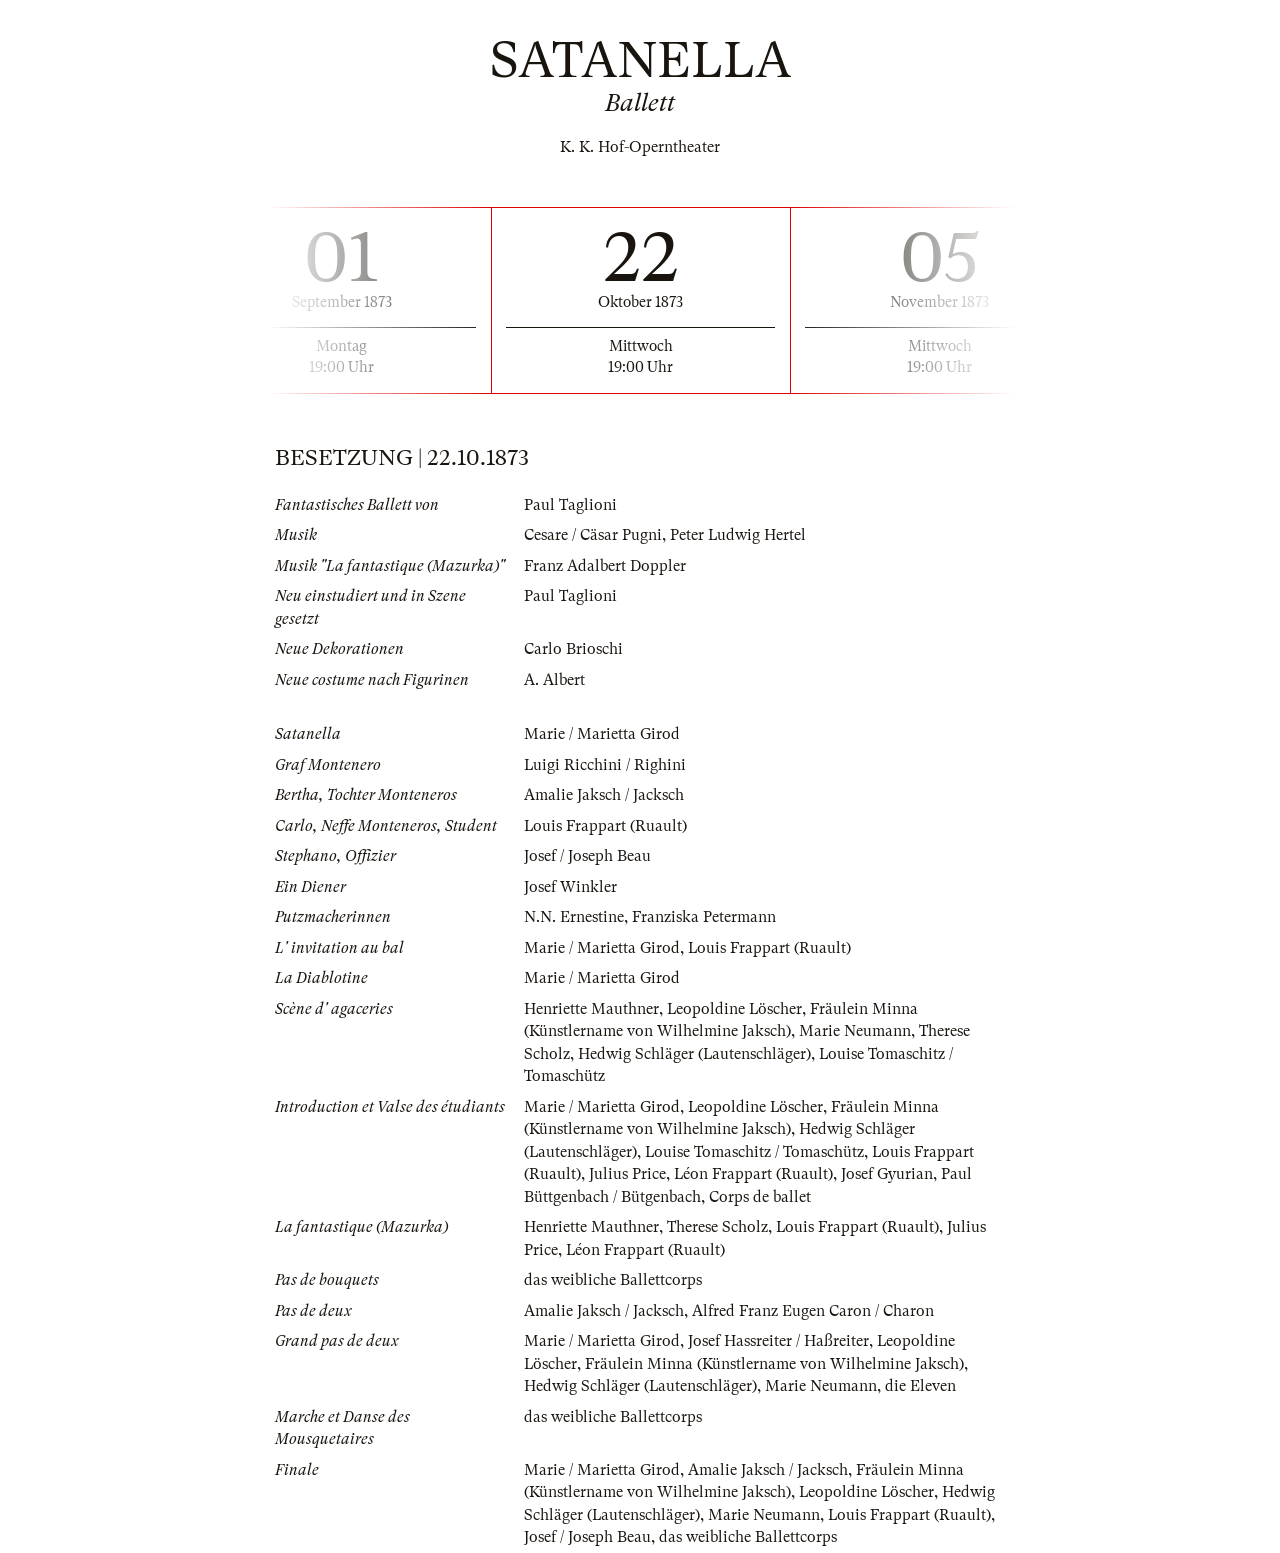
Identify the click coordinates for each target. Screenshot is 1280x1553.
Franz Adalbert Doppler (605, 566)
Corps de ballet (760, 1197)
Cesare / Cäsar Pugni (593, 535)
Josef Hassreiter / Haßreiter (778, 1341)
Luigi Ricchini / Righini (605, 765)
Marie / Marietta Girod (602, 734)
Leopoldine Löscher (735, 1009)
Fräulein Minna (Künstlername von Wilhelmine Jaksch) (775, 1364)
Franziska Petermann (704, 917)
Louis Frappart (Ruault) (606, 826)
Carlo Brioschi (573, 649)
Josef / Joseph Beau (587, 856)
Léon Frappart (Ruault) (754, 1174)
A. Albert (554, 680)
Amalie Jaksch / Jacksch (604, 795)
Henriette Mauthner (591, 1009)
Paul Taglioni (570, 505)
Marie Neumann (855, 1031)
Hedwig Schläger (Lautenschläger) (695, 1054)
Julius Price (627, 1174)
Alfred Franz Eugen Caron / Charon (813, 1311)
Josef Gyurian (888, 1174)
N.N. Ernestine (574, 917)
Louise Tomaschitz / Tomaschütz (756, 1152)
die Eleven (921, 1386)
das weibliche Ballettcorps (613, 1280)
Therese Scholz (717, 1227)
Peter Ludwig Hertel (738, 535)
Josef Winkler (570, 887)
